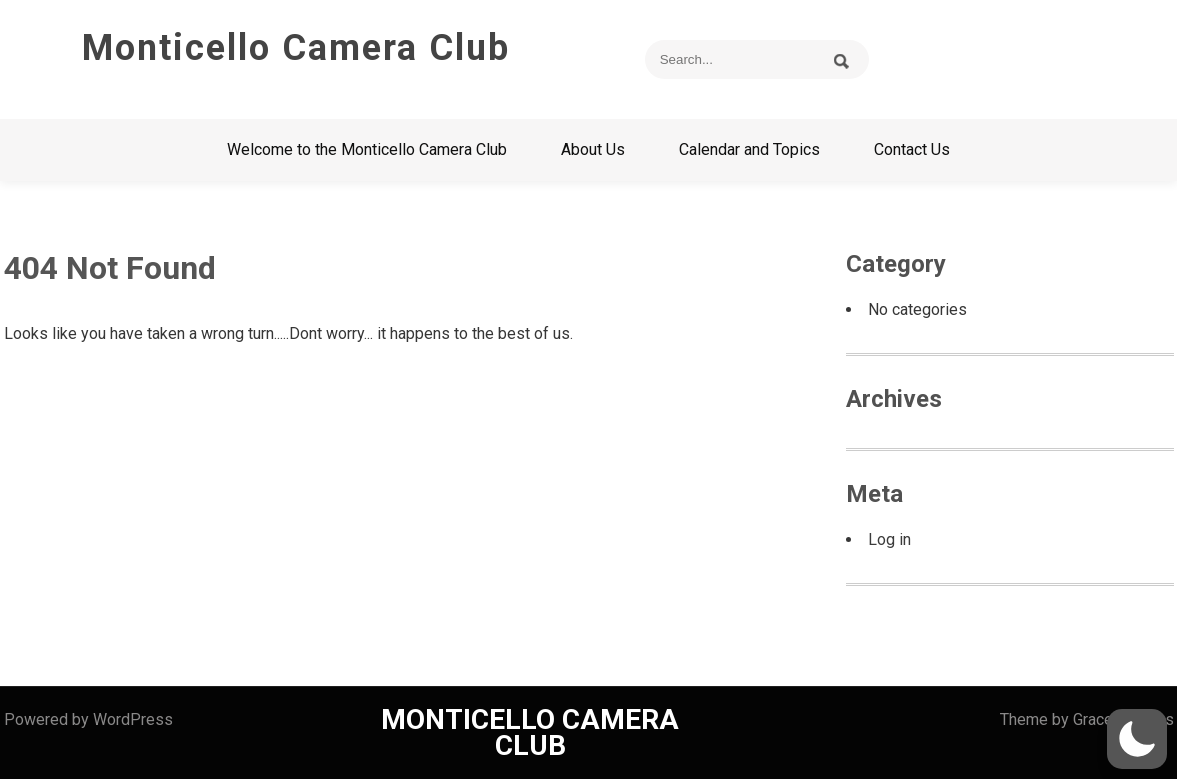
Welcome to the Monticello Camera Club (367, 149)
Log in (889, 539)
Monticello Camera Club (296, 48)
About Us (593, 149)
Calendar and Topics (749, 149)
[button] (1137, 739)
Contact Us (912, 149)
